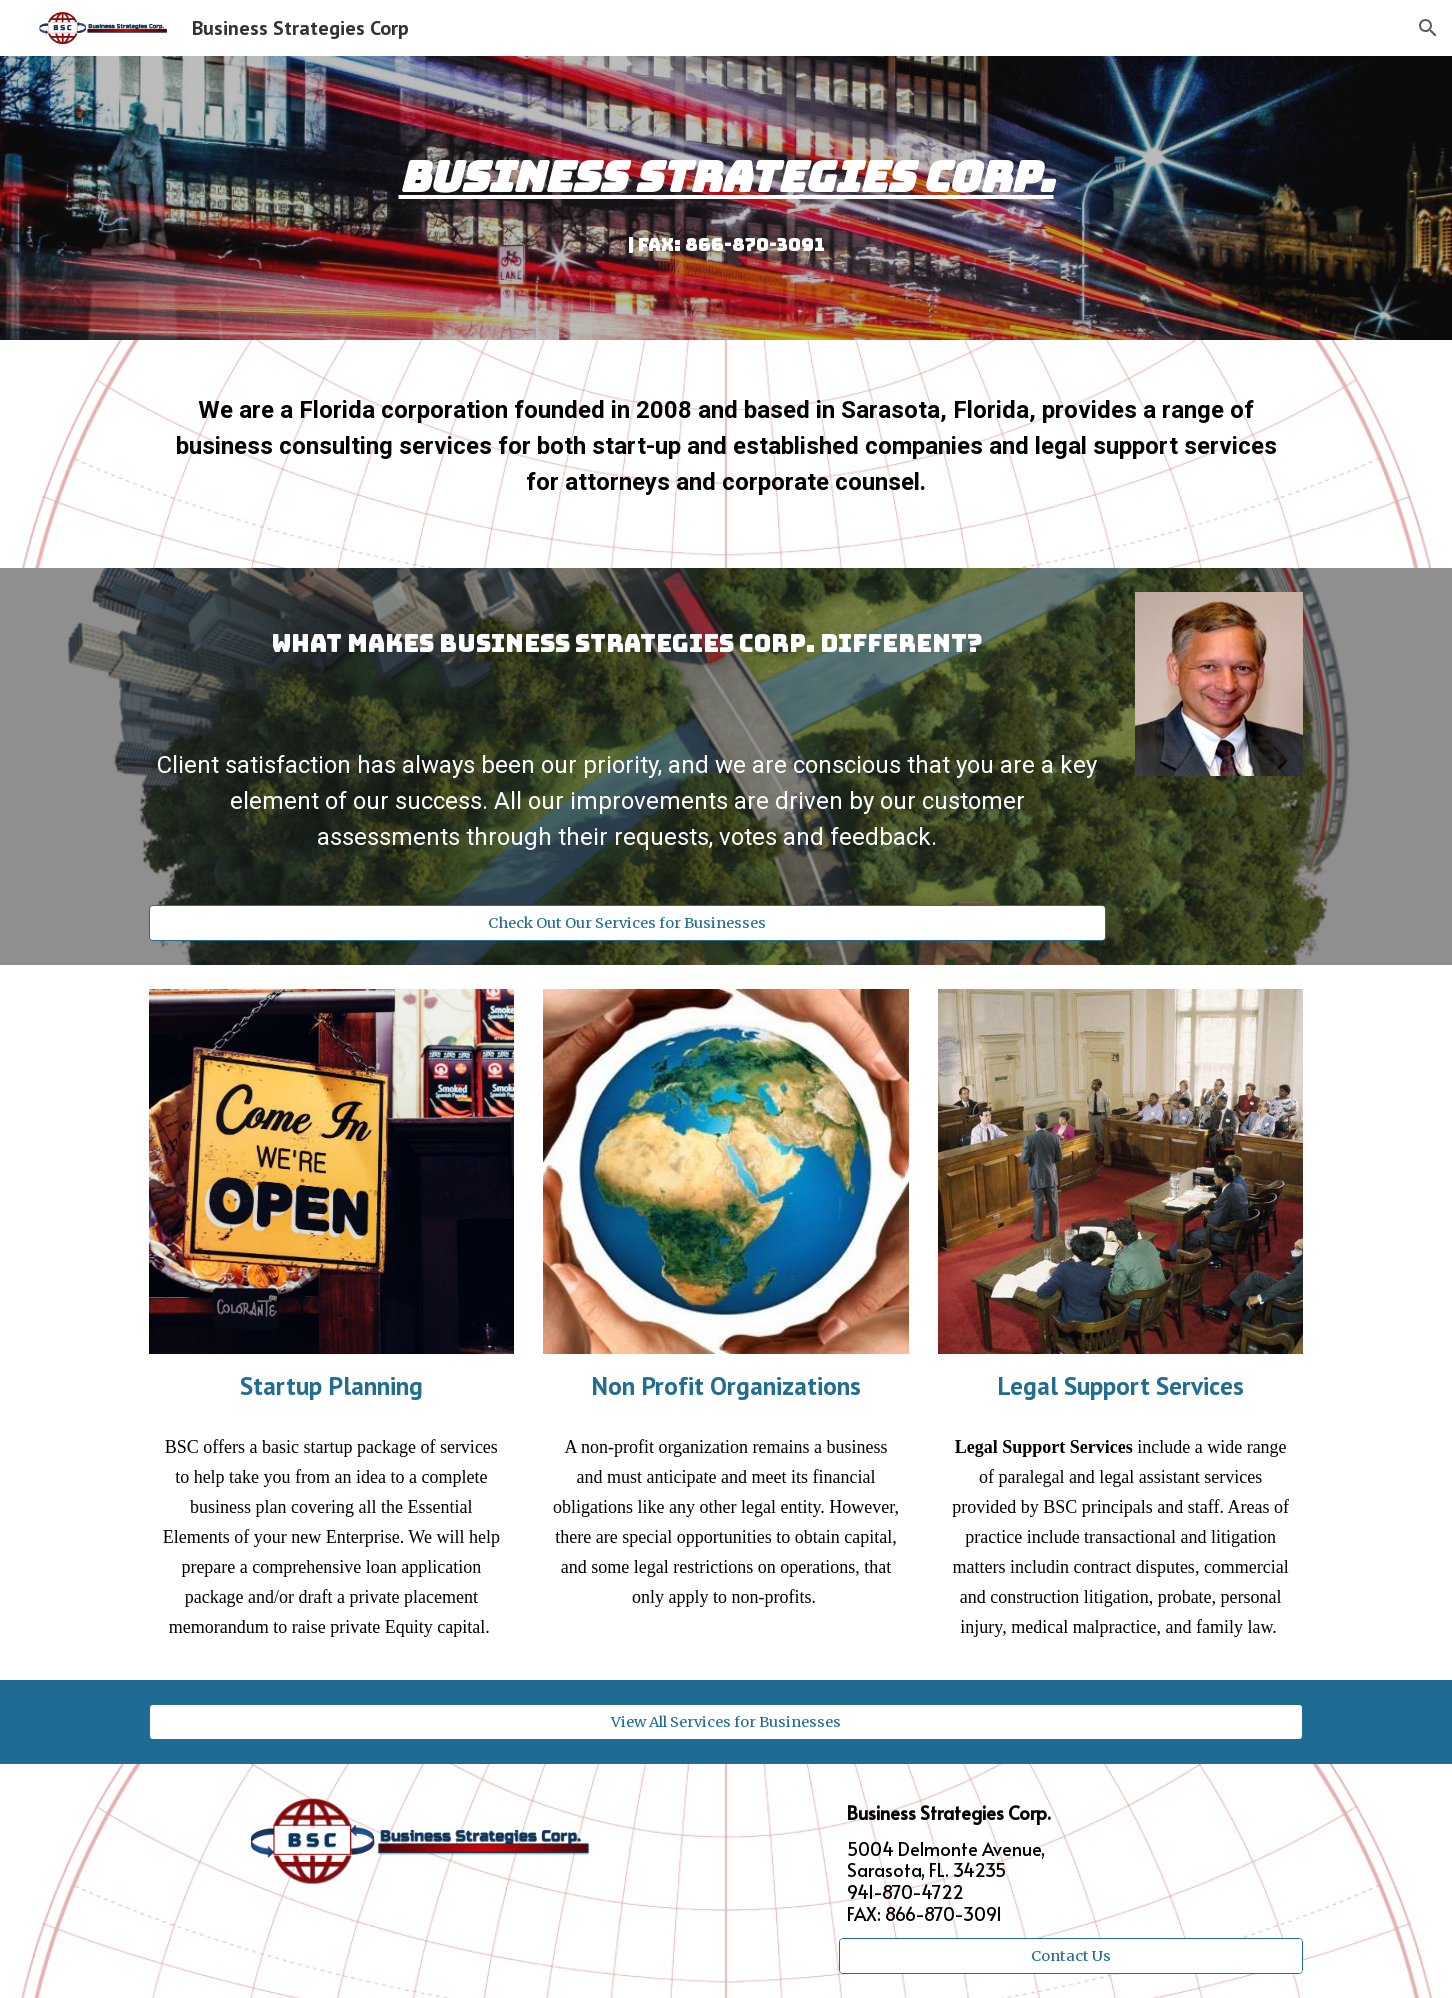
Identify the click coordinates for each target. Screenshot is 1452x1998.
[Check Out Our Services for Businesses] (627, 923)
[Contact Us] (1071, 1956)
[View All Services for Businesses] (726, 1721)
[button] (1428, 28)
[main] (726, 198)
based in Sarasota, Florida (886, 410)
